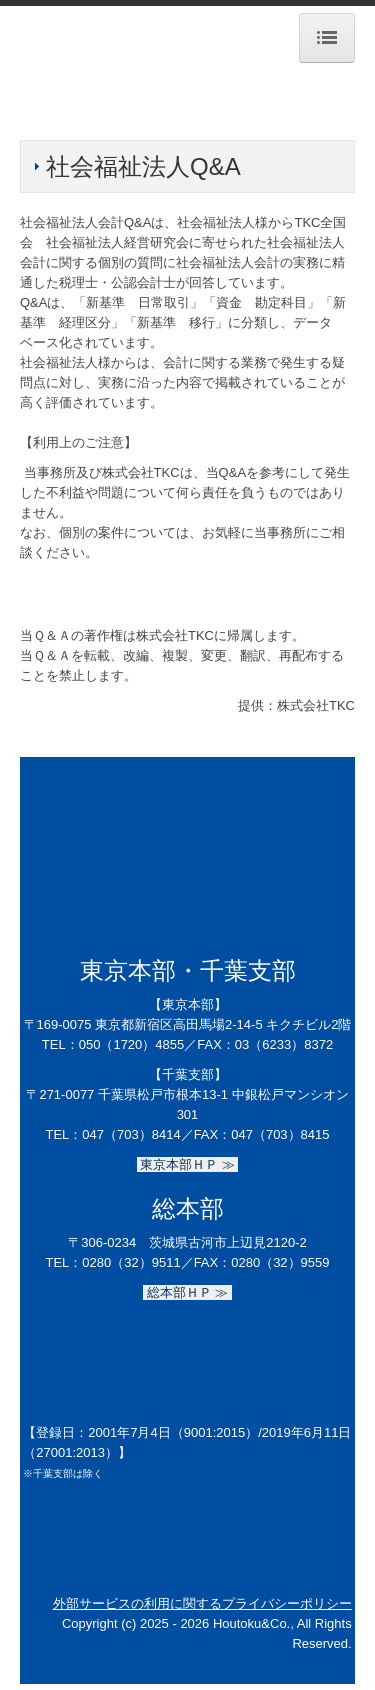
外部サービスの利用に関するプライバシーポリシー (202, 1603)
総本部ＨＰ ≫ (187, 1292)
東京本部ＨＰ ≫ (188, 1164)
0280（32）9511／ (137, 1262)
